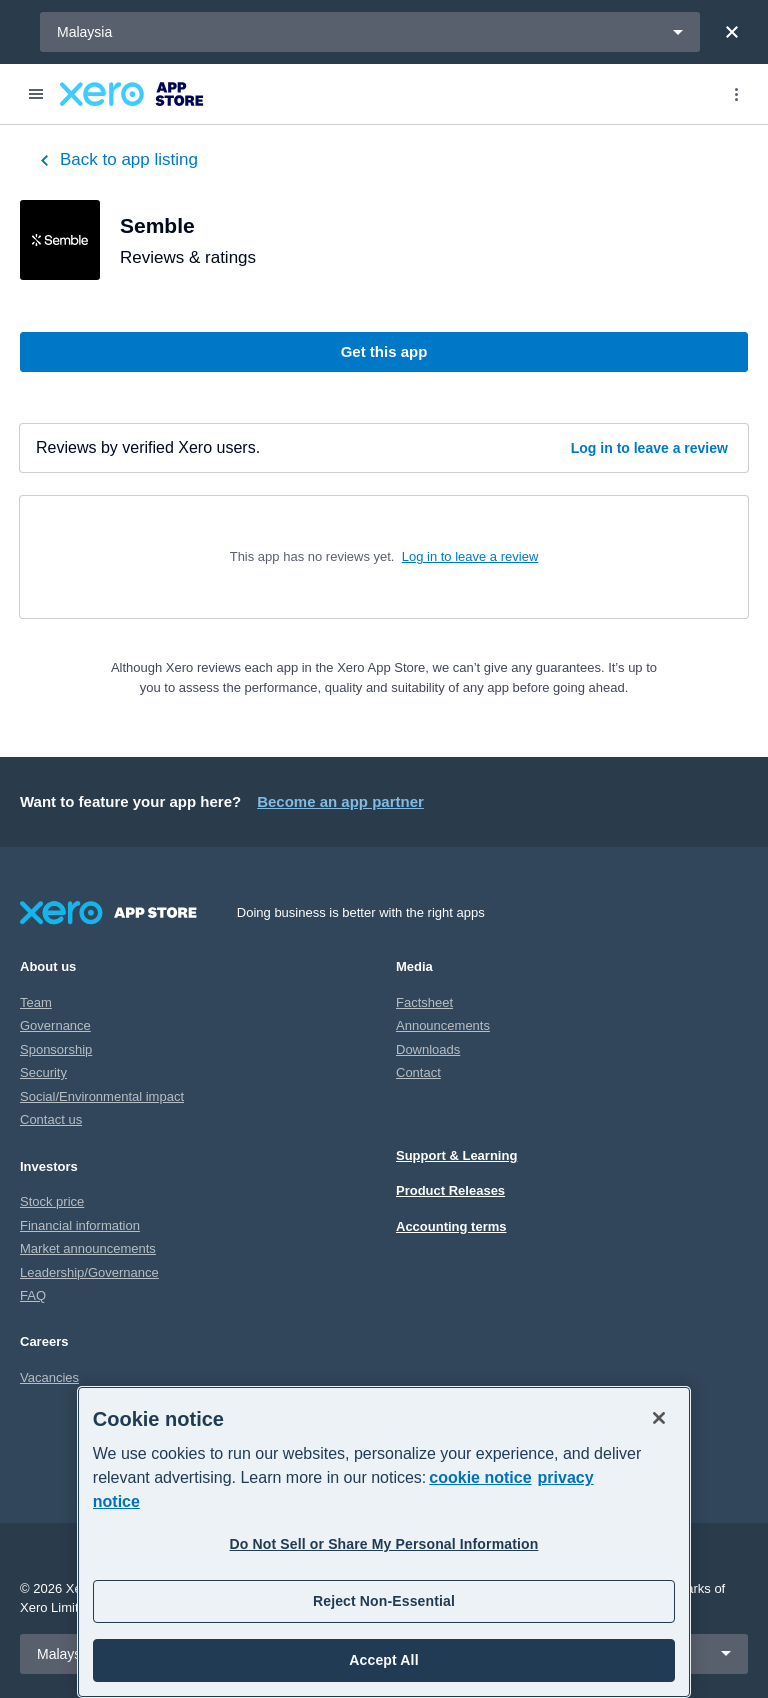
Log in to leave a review (649, 448)
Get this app (384, 351)
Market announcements (88, 1248)
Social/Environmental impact (102, 1096)
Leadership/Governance (89, 1272)
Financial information (80, 1225)
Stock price (52, 1201)
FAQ (33, 1295)
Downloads (428, 1049)
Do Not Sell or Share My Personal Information (384, 1544)
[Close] (732, 32)
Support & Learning (456, 1155)
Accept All (383, 1660)
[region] (384, 1542)
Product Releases (450, 1190)
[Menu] (36, 94)
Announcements (443, 1025)
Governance (55, 1025)
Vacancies (49, 1377)
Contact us (51, 1119)
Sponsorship (56, 1049)
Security (43, 1072)
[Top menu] (736, 94)
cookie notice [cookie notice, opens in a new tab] (480, 1477)
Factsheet (424, 1002)
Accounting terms (451, 1226)
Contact (418, 1072)
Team (36, 1002)
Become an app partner (340, 801)
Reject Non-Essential (384, 1601)
